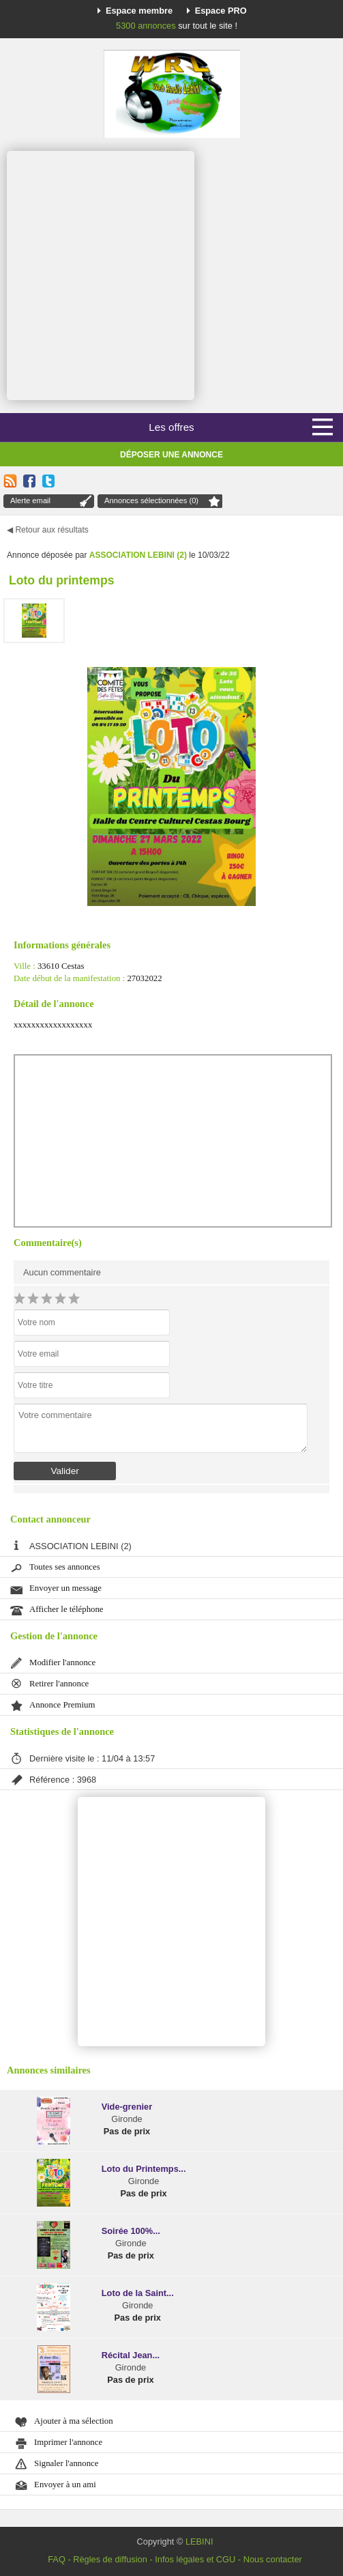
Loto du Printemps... (144, 2169)
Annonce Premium (62, 1705)
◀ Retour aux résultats (48, 530)
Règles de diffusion (110, 2559)
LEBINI (199, 2541)
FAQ (56, 2559)
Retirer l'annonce (59, 1683)
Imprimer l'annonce (68, 2442)
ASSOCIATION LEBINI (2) (138, 555)
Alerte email (30, 500)
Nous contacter (272, 2559)
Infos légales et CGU (195, 2559)
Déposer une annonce (171, 454)
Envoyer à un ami (65, 2484)
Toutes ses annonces (64, 1567)
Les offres (171, 427)
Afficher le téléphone (66, 1609)
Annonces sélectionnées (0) (151, 500)
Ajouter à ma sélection (73, 2421)
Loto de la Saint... (138, 2293)
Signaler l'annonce (66, 2463)
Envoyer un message (65, 1588)
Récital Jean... (131, 2355)
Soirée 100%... (131, 2231)
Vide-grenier (127, 2106)
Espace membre (139, 10)
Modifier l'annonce (62, 1662)
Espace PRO (221, 10)
